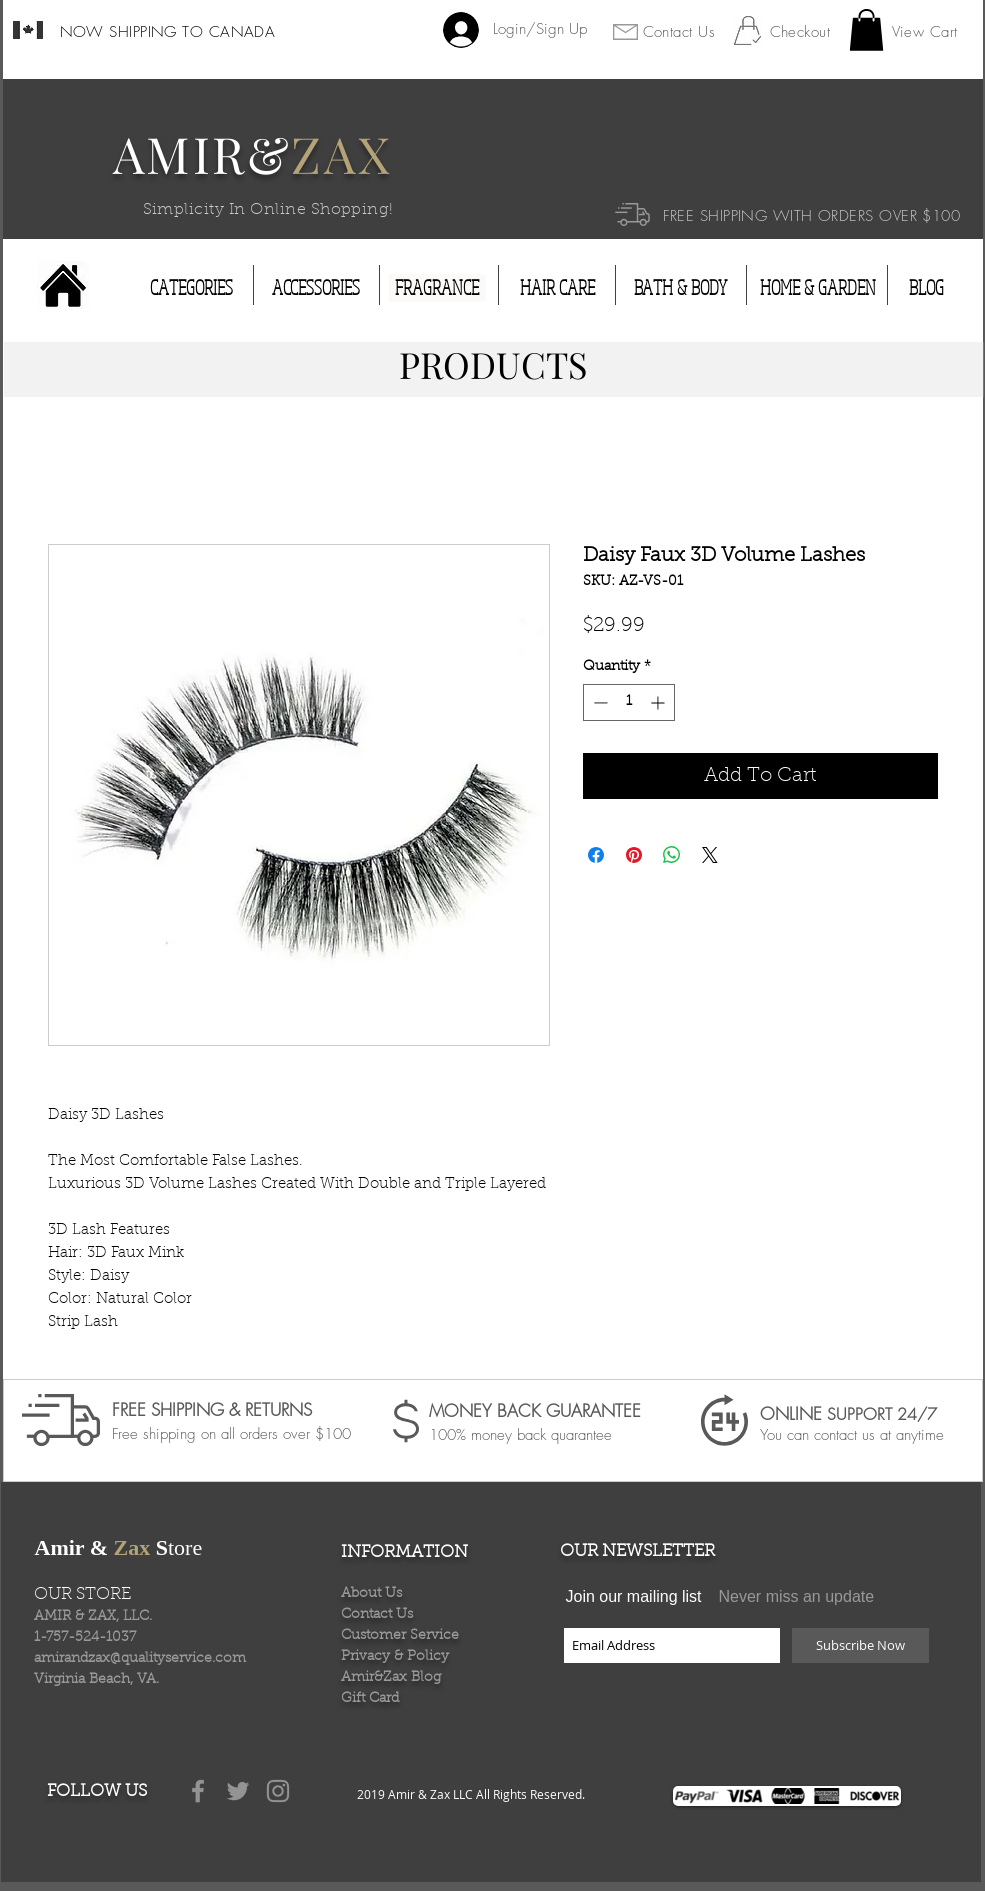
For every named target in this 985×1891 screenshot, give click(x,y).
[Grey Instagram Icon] (278, 1791)
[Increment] (659, 702)
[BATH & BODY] (681, 288)
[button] (866, 30)
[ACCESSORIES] (316, 288)
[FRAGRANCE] (437, 288)
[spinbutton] (629, 702)
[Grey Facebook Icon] (198, 1791)
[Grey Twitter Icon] (238, 1791)
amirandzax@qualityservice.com (140, 1659)
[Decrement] (598, 702)
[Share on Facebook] (596, 855)
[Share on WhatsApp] (672, 855)
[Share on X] (710, 855)
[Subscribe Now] (860, 1645)
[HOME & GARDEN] (818, 288)
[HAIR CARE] (557, 288)
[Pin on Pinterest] (634, 855)
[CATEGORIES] (191, 288)
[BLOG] (927, 288)
